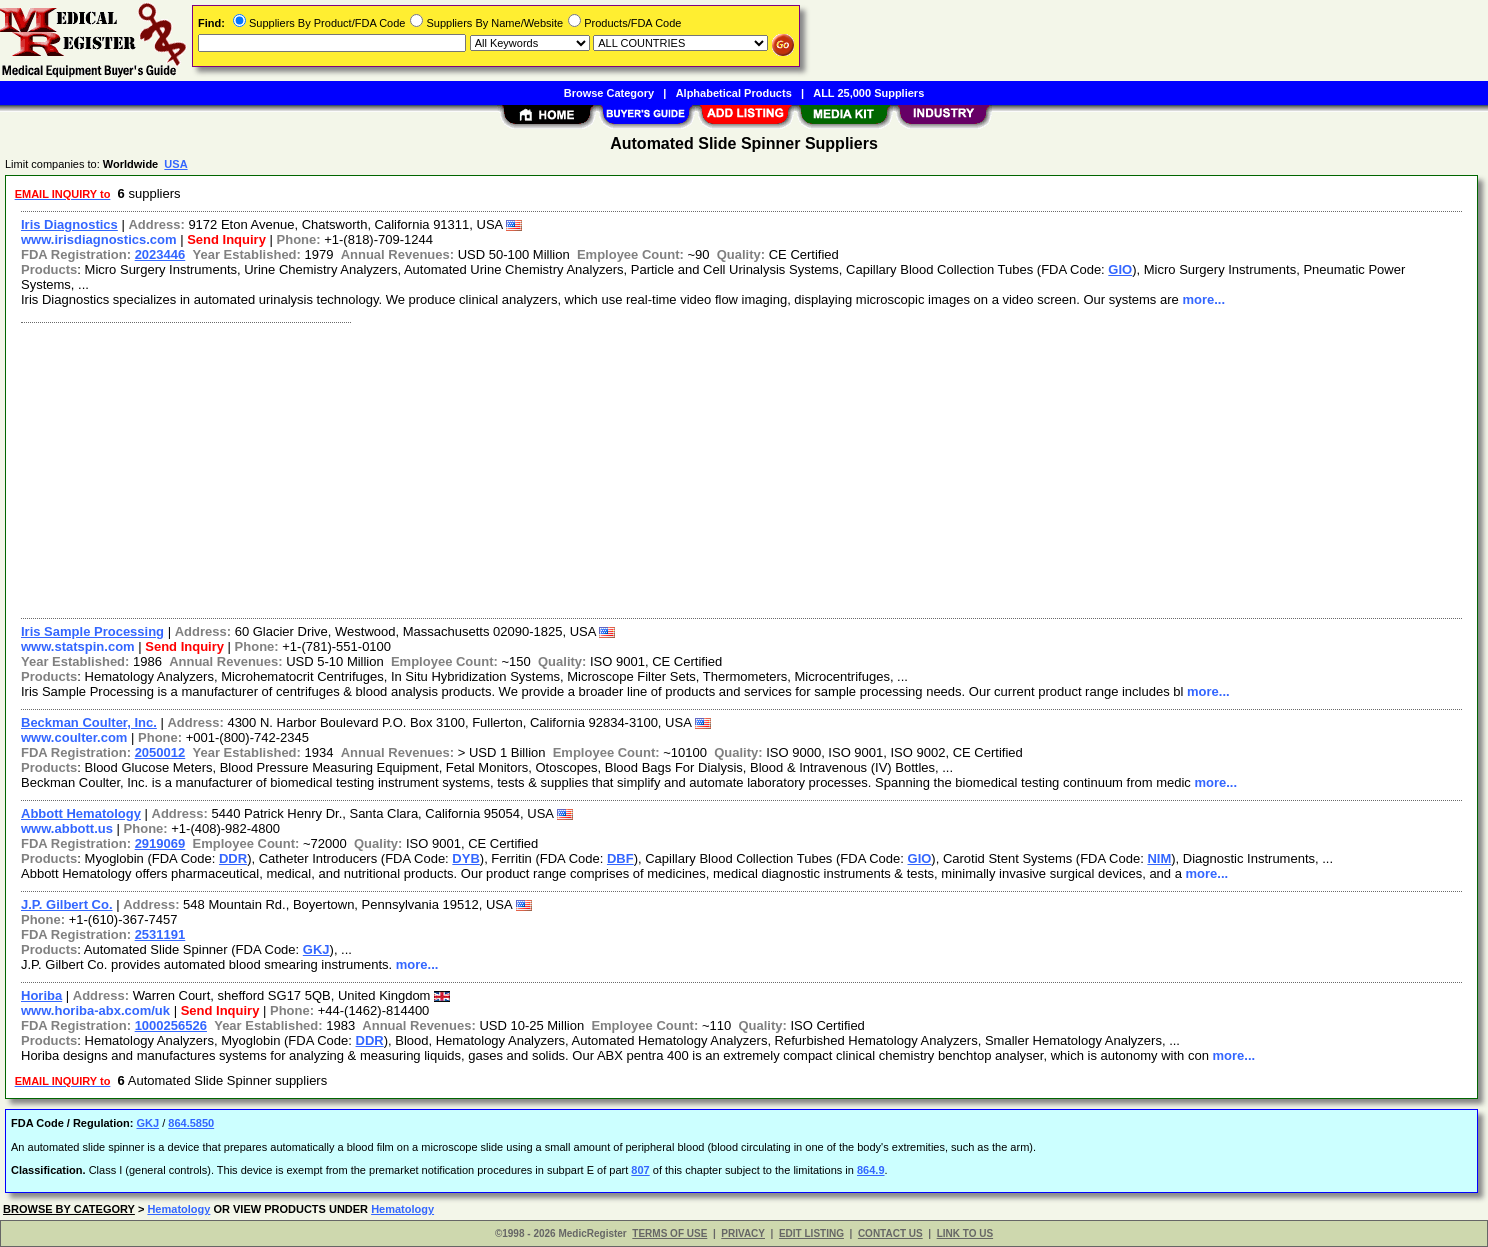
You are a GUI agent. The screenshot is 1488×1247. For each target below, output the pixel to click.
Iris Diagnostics (69, 224)
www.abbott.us (67, 828)
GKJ (316, 949)
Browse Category (609, 93)
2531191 (160, 934)
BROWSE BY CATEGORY (69, 1209)
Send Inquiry (226, 239)
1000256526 (171, 1025)
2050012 (160, 752)
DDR (233, 858)
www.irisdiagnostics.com (99, 239)
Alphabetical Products (734, 93)
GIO (1120, 269)
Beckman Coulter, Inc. (89, 722)
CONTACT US (890, 1233)
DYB (465, 858)
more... (1203, 299)
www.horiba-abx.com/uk (95, 1010)
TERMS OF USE (669, 1233)
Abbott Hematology (81, 813)
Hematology (178, 1209)
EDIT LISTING (811, 1233)
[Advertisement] (613, 468)
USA (175, 164)
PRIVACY (743, 1233)
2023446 (160, 254)
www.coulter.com (74, 737)
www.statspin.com (78, 646)
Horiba (41, 995)
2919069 (160, 843)
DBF (620, 858)
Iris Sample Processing (92, 631)
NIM (1159, 858)
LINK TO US (965, 1233)
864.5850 (191, 1123)
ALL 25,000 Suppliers (868, 93)
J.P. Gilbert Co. (67, 904)
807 (640, 1170)
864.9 (871, 1170)
